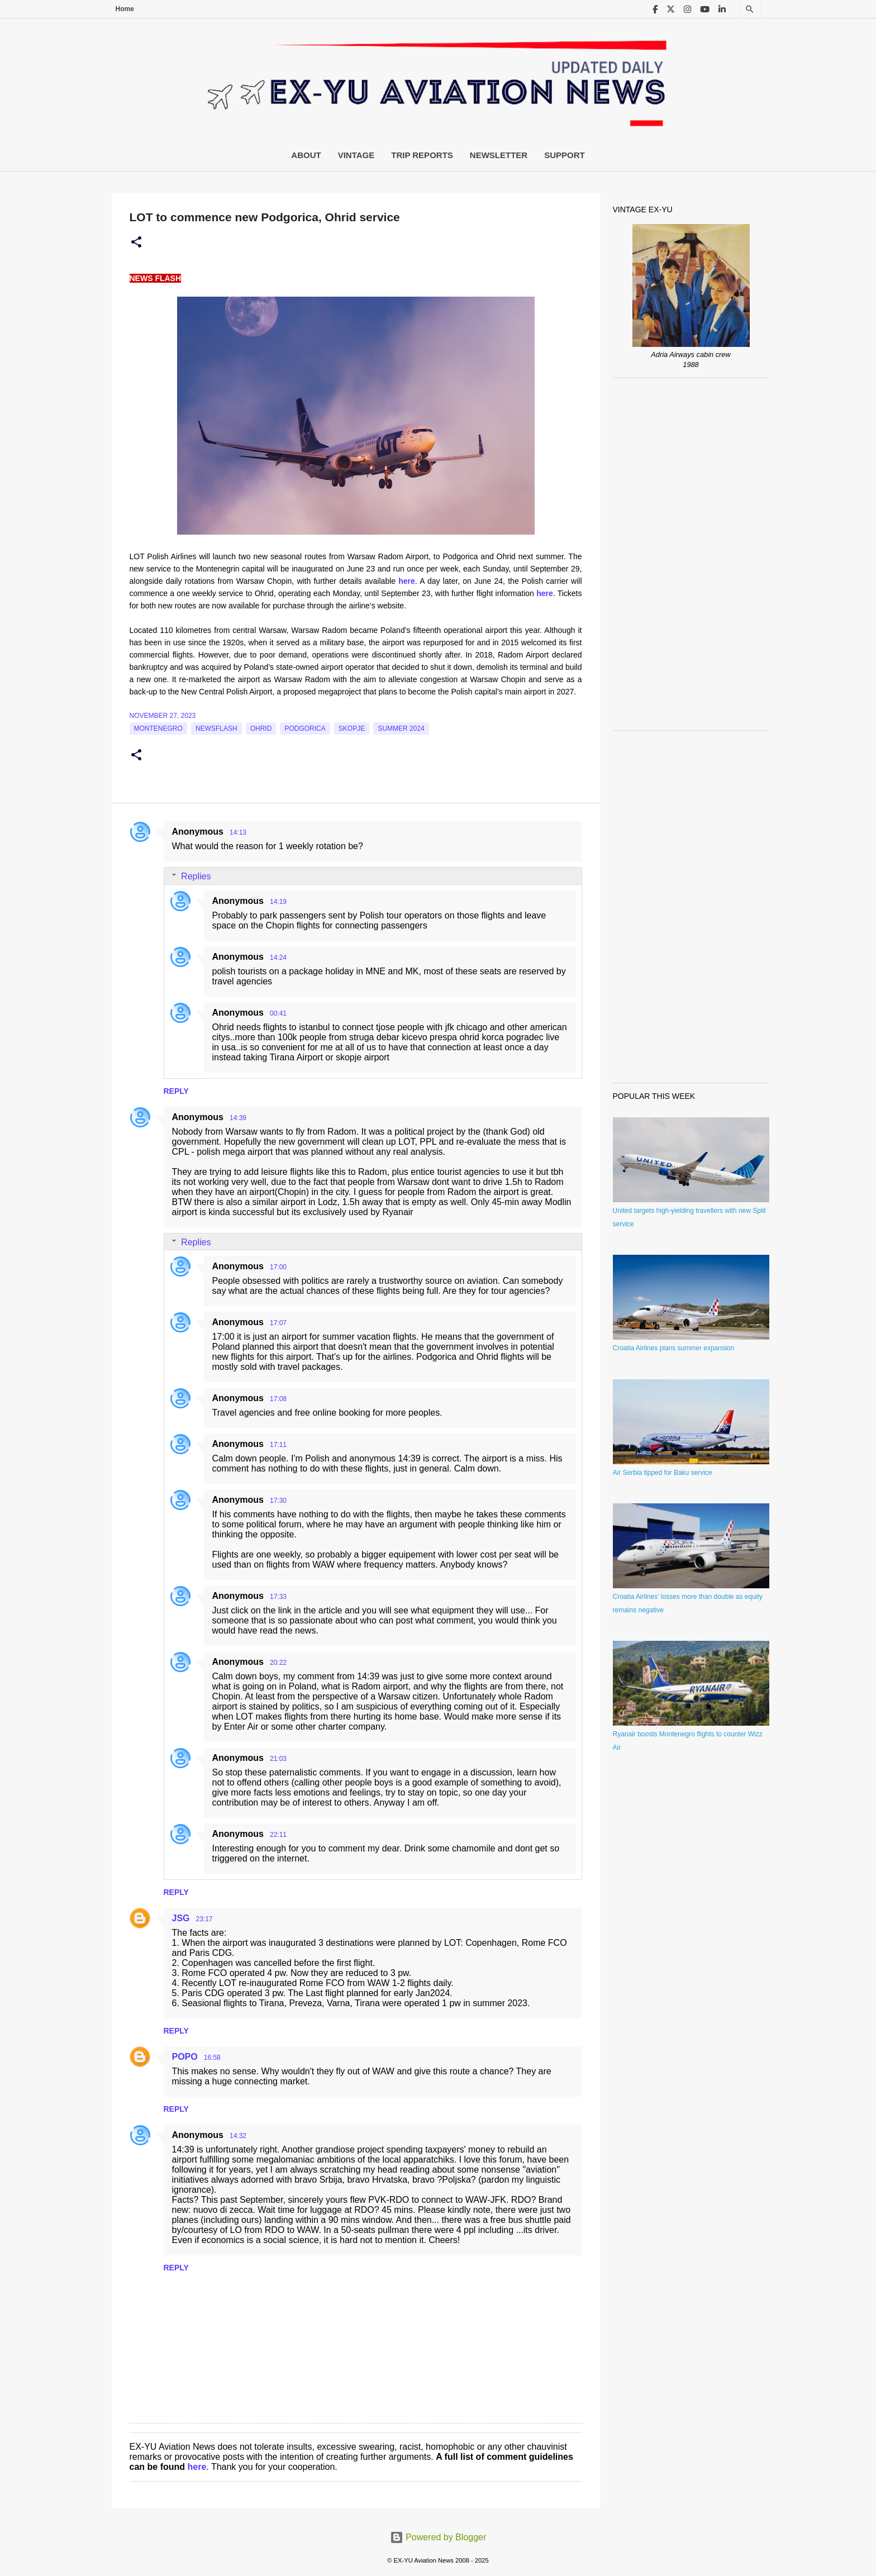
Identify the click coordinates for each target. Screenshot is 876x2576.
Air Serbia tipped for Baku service (662, 1473)
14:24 (278, 957)
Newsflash (216, 728)
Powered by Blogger (438, 2537)
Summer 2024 (401, 728)
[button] (136, 242)
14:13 (238, 832)
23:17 (204, 1919)
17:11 (278, 1445)
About (306, 155)
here (197, 2467)
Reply (176, 1091)
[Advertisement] (691, 554)
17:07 (278, 1323)
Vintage (356, 155)
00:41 (278, 1013)
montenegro (158, 728)
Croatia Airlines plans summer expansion (673, 1348)
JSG (181, 1918)
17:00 (278, 1267)
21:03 (278, 1759)
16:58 (212, 2057)
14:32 (238, 2136)
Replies (196, 876)
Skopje (352, 728)
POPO (185, 2056)
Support (564, 155)
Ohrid (261, 728)
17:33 (278, 1597)
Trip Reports (422, 155)
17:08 (278, 1399)
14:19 (278, 902)
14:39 (238, 1118)
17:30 (278, 1500)
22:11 (278, 1835)
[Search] (750, 9)
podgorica (304, 728)
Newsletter (498, 155)
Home (125, 9)
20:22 (278, 1662)
